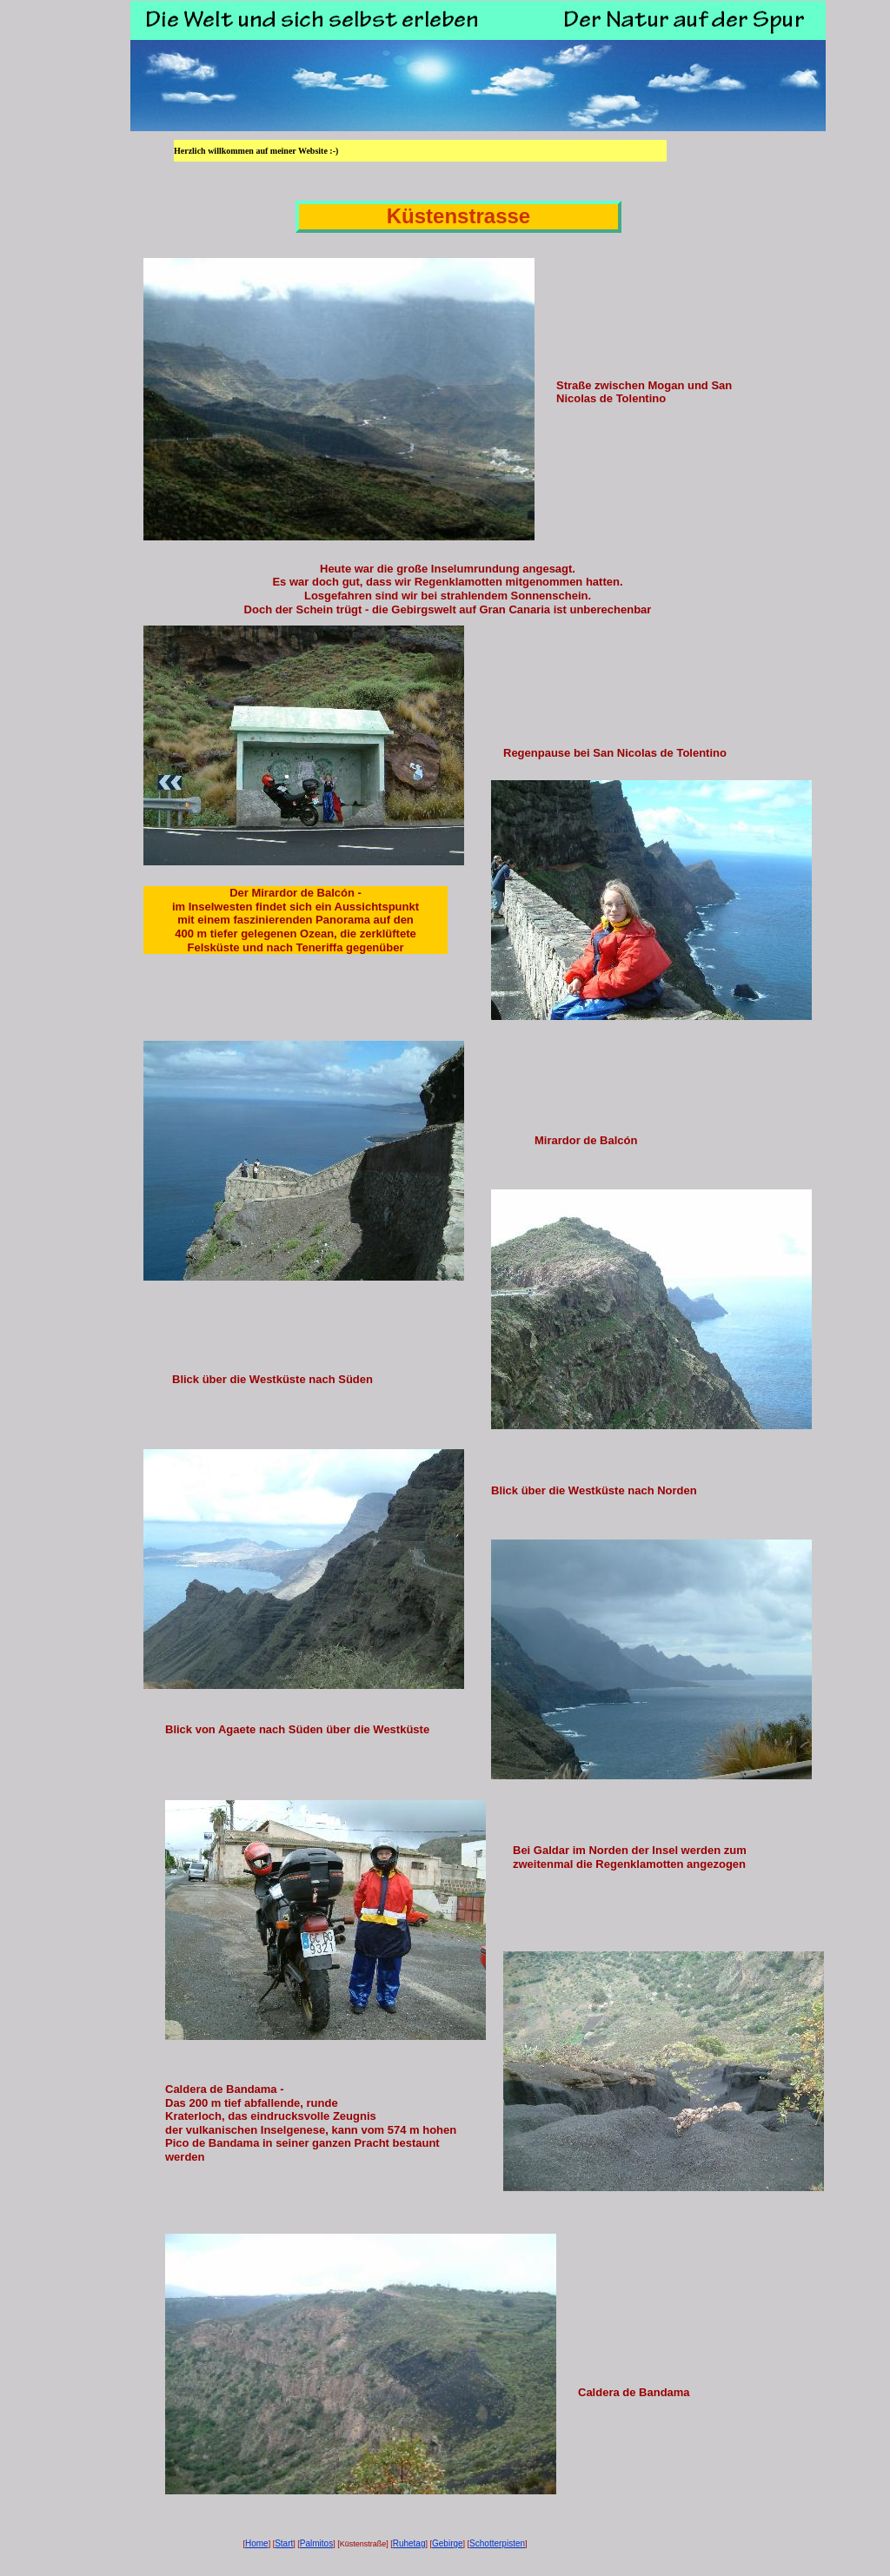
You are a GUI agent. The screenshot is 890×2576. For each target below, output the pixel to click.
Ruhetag (409, 2543)
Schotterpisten (497, 2543)
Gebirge (447, 2543)
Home (257, 2543)
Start (284, 2543)
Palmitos (316, 2543)
